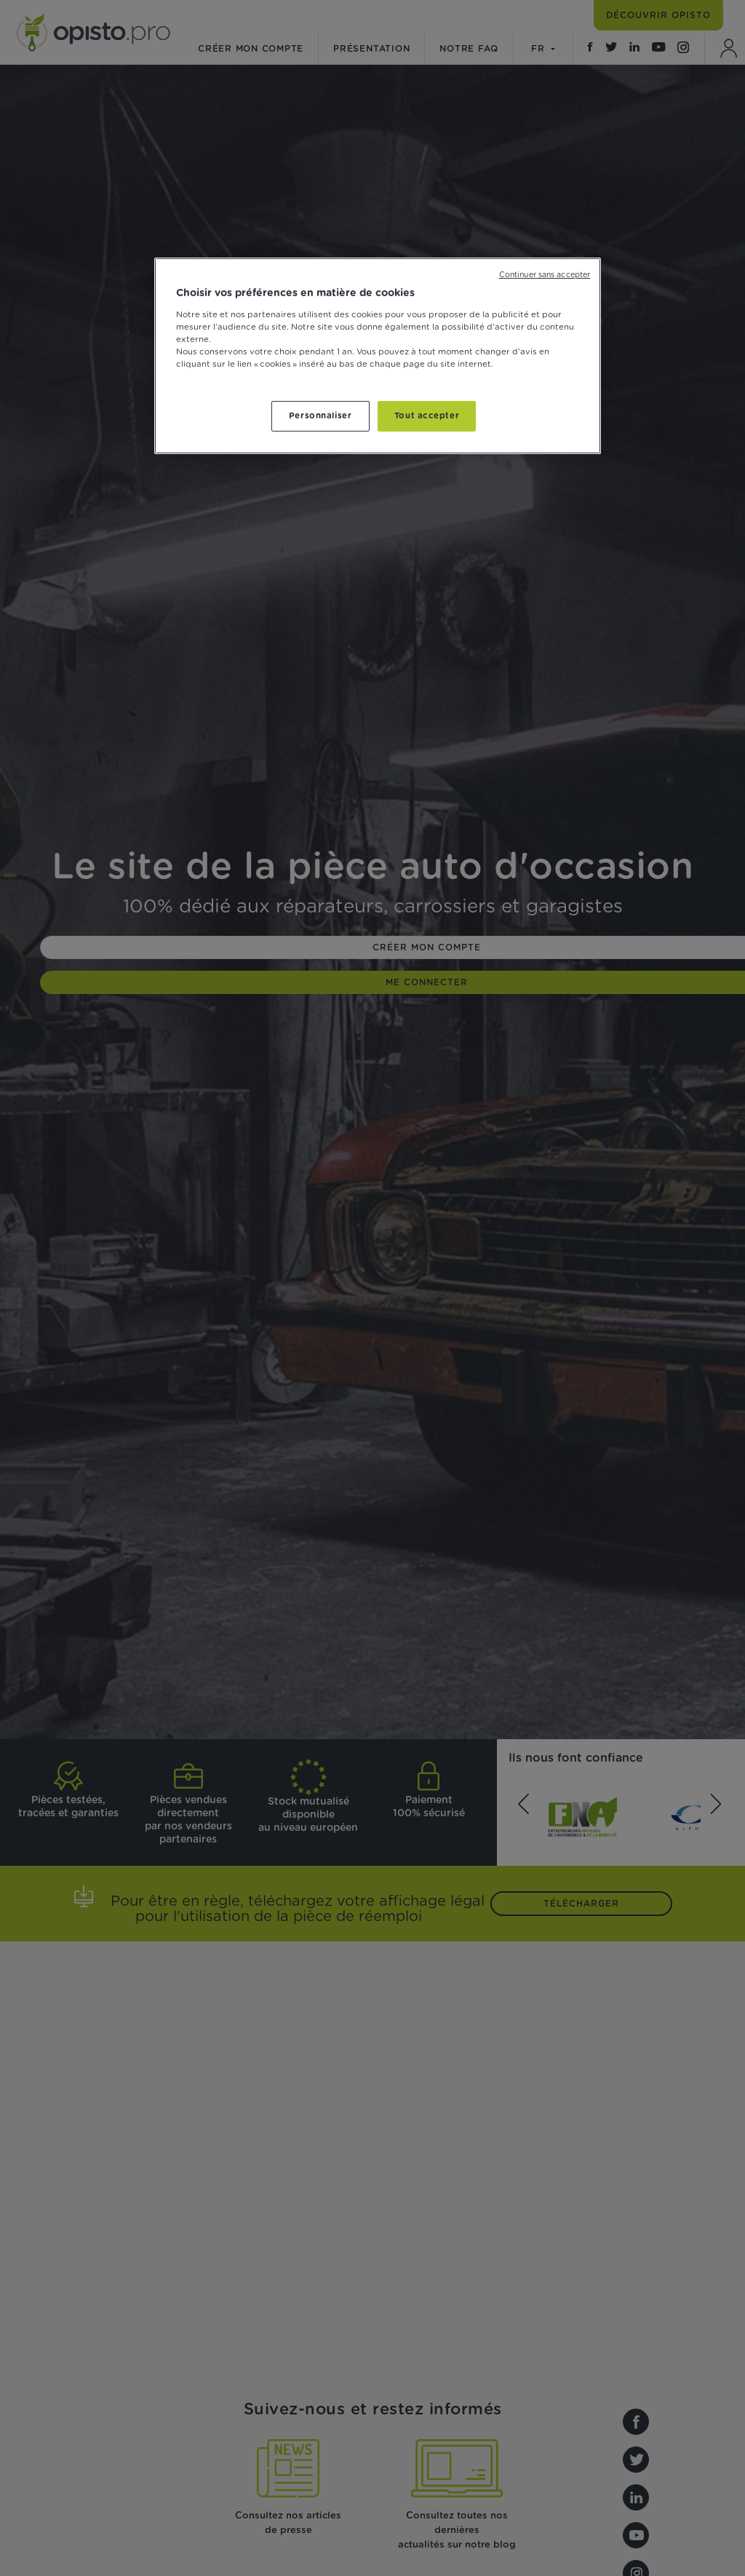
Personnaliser (320, 416)
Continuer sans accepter (544, 275)
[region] (377, 356)
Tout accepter (426, 416)
